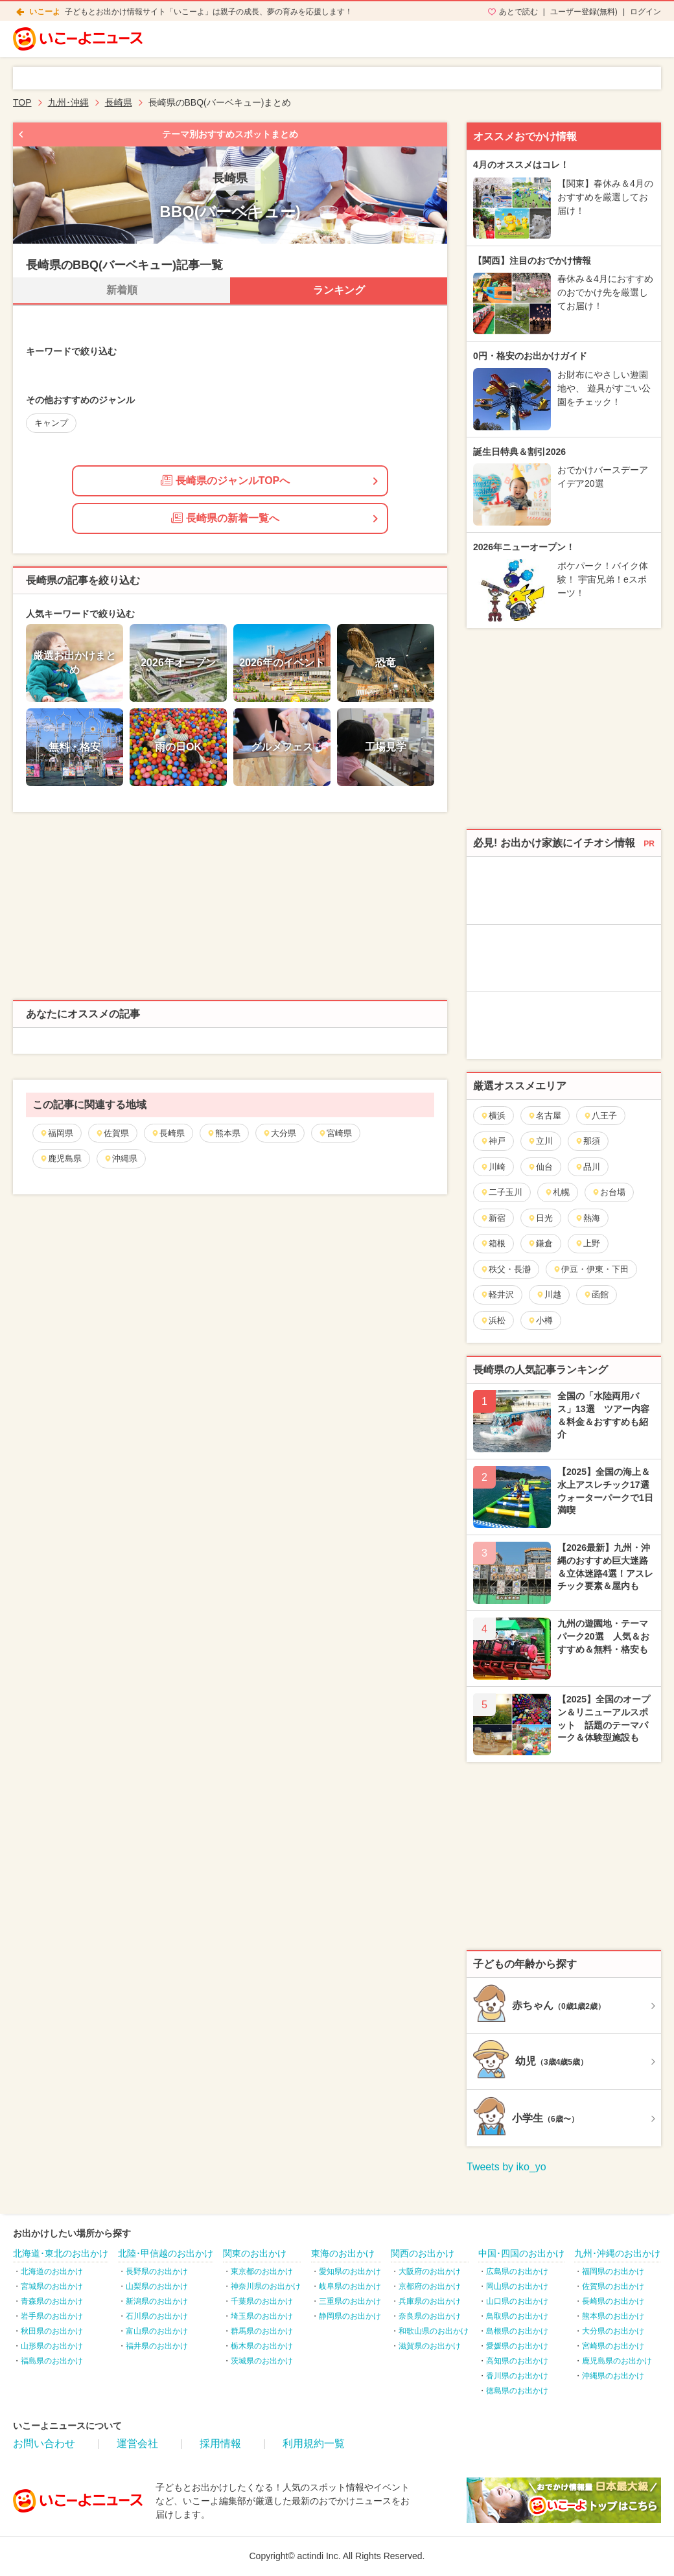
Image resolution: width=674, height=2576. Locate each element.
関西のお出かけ (422, 2253)
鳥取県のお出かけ (517, 2316)
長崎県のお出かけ (613, 2301)
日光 (540, 1218)
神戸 (493, 1141)
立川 (540, 1141)
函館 (596, 1294)
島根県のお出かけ (517, 2331)
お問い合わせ (44, 2443)
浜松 (493, 1320)
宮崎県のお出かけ (613, 2345)
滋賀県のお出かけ (430, 2345)
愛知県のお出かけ (350, 2271)
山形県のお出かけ (52, 2345)
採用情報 (220, 2443)
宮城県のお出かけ (52, 2286)
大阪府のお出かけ (430, 2271)
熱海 (587, 1218)
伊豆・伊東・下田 (591, 1269)
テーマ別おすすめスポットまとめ (230, 134)
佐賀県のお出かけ (613, 2286)
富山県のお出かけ (157, 2331)
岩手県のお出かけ (52, 2316)
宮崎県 (335, 1133)
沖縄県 (120, 1158)
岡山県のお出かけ (517, 2286)
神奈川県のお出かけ (266, 2286)
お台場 (608, 1192)
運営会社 (137, 2443)
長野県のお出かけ (157, 2271)
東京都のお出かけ (262, 2271)
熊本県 (223, 1133)
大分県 (279, 1133)
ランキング (339, 290)
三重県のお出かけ (350, 2301)
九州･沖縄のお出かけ (617, 2253)
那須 (587, 1141)
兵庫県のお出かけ (430, 2301)
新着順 (121, 290)
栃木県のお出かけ (262, 2345)
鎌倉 (540, 1243)
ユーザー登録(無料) (584, 11)
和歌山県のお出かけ (434, 2331)
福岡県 (56, 1133)
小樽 (540, 1320)
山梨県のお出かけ (157, 2286)
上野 (587, 1243)
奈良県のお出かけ (430, 2316)
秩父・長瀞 (505, 1269)
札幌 (557, 1192)
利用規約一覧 (314, 2443)
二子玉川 (501, 1192)
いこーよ (44, 11)
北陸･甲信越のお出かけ (165, 2253)
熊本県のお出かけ (613, 2316)
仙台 (540, 1167)
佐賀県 (112, 1133)
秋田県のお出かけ (52, 2331)
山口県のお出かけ (517, 2301)
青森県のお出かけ (52, 2301)
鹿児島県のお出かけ (617, 2360)
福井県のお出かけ (157, 2345)
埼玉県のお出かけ (262, 2316)
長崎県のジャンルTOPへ (225, 480)
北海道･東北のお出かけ (60, 2253)
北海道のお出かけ (52, 2271)
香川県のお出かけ (517, 2375)
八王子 (600, 1115)
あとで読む (518, 11)
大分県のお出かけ (613, 2331)
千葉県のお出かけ (262, 2301)
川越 (548, 1294)
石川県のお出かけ (157, 2316)
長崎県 (168, 1133)
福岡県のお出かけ (613, 2271)
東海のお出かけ (343, 2253)
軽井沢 (497, 1294)
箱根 (493, 1243)
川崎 (493, 1167)
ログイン (645, 11)
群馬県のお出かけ (262, 2331)
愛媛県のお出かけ (517, 2345)
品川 (587, 1167)
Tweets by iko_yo (506, 2166)
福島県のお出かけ (52, 2360)
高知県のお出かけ (517, 2360)
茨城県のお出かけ (262, 2360)
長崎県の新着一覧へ (225, 518)
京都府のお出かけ (430, 2286)
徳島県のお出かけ (517, 2390)
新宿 (493, 1218)
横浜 (493, 1115)
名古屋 (544, 1115)
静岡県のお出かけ (350, 2316)
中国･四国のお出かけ (521, 2253)
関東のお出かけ (254, 2253)
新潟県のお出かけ (157, 2301)
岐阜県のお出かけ (350, 2286)
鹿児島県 (61, 1158)
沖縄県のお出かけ (613, 2375)
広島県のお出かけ (517, 2271)
